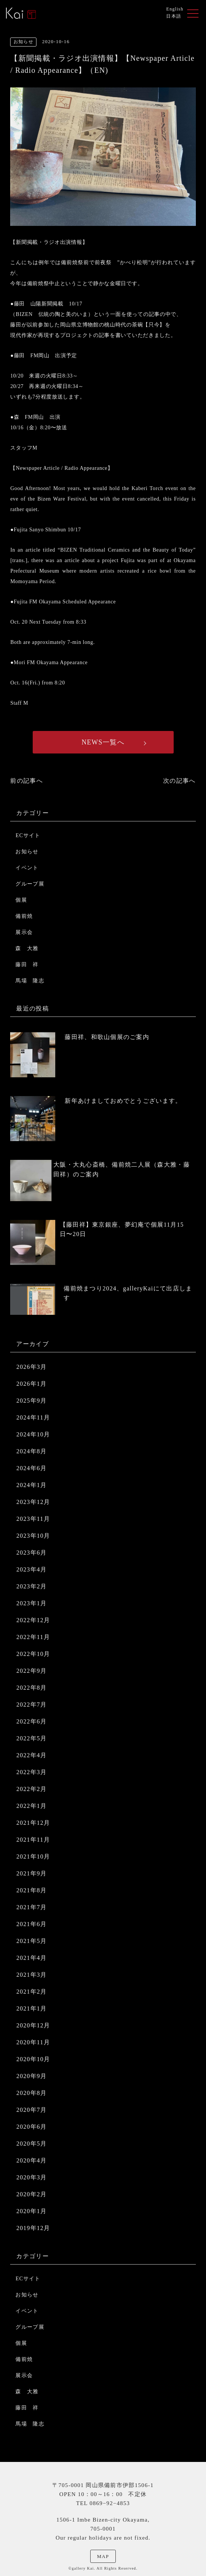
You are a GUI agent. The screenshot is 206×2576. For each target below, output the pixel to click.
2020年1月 (31, 2211)
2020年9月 (31, 2076)
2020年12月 (33, 2025)
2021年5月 (31, 1941)
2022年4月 (31, 1755)
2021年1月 (31, 2008)
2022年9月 (31, 1671)
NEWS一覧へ (103, 742)
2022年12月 (33, 1620)
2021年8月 (31, 1890)
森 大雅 (26, 948)
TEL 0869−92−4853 (103, 2503)
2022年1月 (31, 1806)
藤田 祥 (26, 964)
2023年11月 (33, 1519)
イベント (26, 868)
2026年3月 (31, 1367)
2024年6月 (31, 1468)
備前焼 (24, 916)
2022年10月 (33, 1654)
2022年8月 (31, 1687)
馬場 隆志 (29, 980)
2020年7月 (31, 2110)
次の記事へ (179, 780)
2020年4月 (31, 2160)
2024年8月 (31, 1451)
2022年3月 (31, 1772)
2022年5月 (31, 1738)
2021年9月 (31, 1873)
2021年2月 (31, 1991)
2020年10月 (33, 2059)
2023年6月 (31, 1552)
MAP (103, 2556)
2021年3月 (31, 1974)
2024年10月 (33, 1434)
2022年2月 (31, 1789)
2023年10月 (33, 1535)
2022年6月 (31, 1721)
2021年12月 (33, 1823)
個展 (21, 900)
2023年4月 (31, 1569)
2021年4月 (31, 1958)
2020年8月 (31, 2093)
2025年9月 (31, 1400)
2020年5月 (31, 2143)
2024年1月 (31, 1485)
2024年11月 (33, 1417)
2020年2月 (31, 2194)
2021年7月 (31, 1907)
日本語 (173, 16)
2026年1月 (31, 1383)
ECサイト (27, 835)
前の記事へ (26, 780)
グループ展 (29, 884)
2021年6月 (31, 1924)
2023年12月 (33, 1502)
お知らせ (26, 851)
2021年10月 (33, 1856)
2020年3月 (31, 2177)
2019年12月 (33, 2228)
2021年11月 (33, 1839)
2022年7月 (31, 1704)
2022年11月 (33, 1637)
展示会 (24, 932)
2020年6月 (31, 2126)
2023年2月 (31, 1586)
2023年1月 (31, 1603)
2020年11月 (33, 2042)
